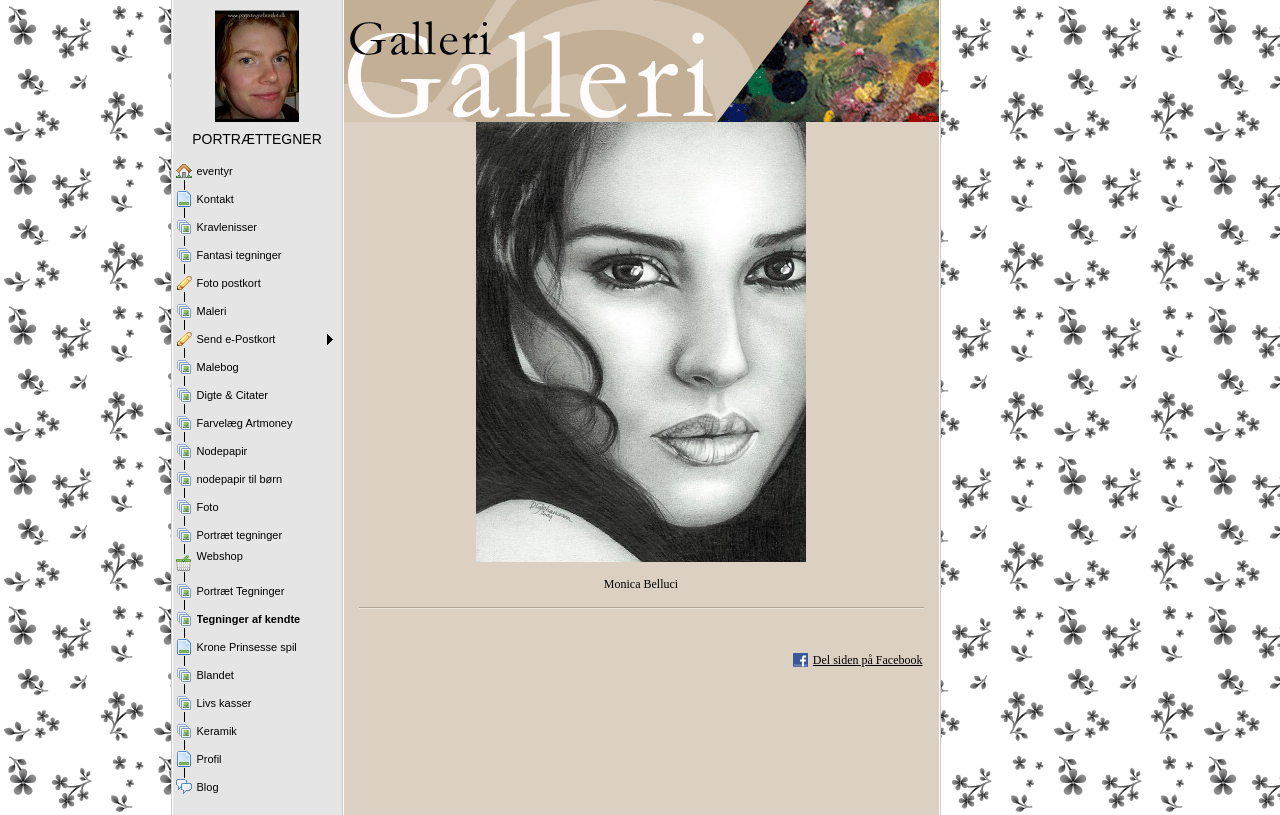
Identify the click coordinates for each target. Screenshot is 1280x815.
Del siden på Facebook (868, 660)
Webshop (220, 556)
